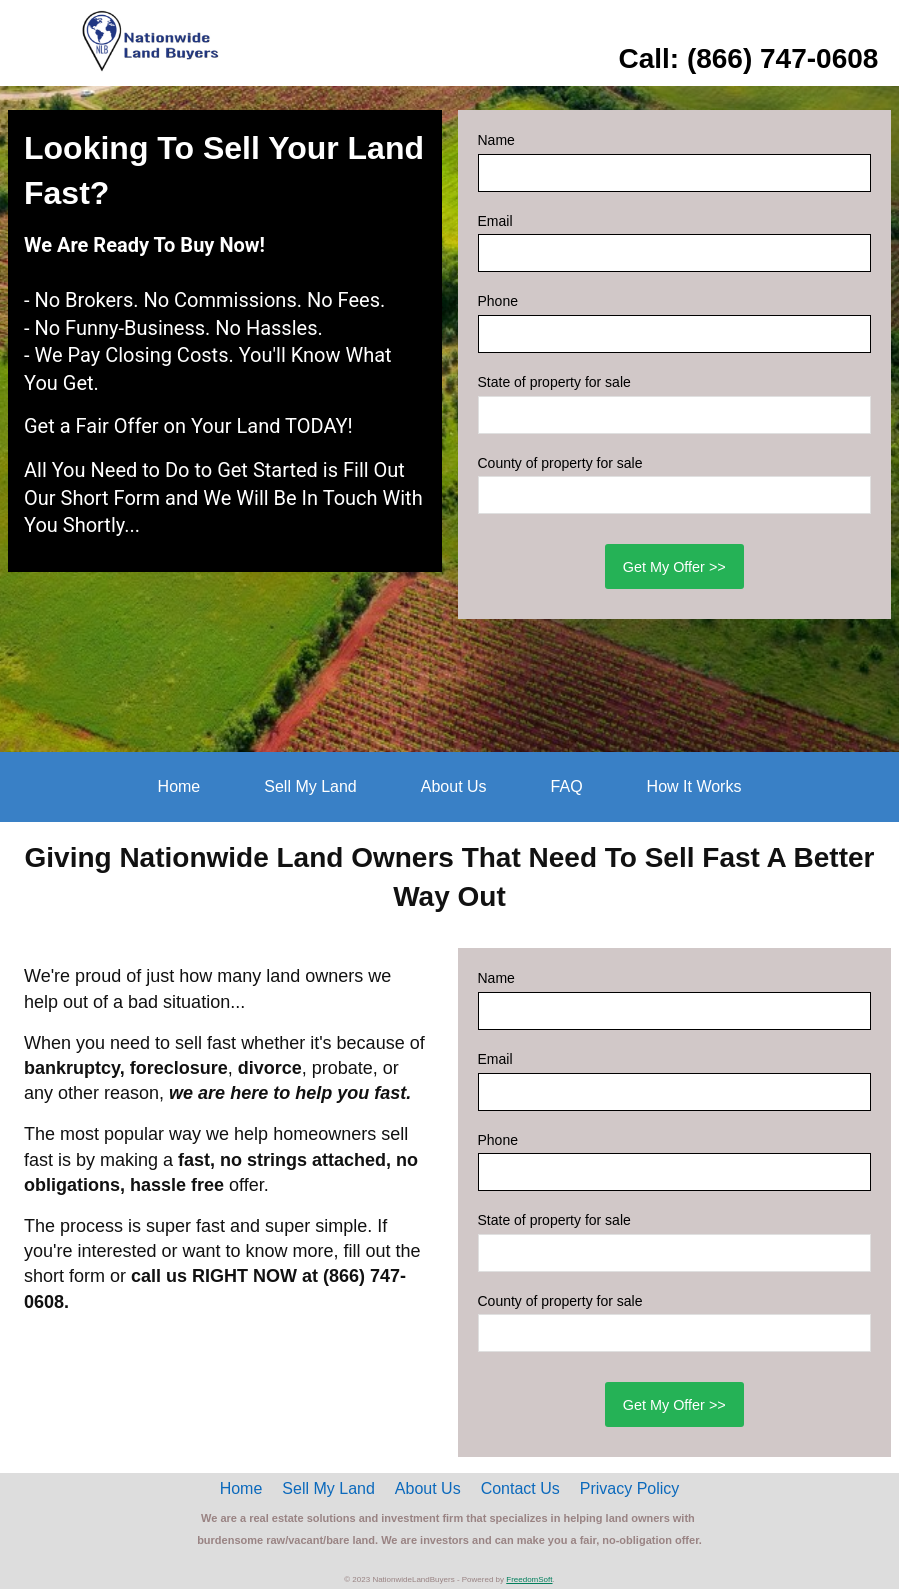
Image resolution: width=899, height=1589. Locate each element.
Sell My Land (310, 786)
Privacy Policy (630, 1488)
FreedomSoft (529, 1579)
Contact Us (520, 1488)
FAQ (567, 786)
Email (495, 221)
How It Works (694, 786)
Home (179, 786)
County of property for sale (560, 463)
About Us (454, 786)
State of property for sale (554, 382)
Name (496, 140)
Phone (498, 301)
